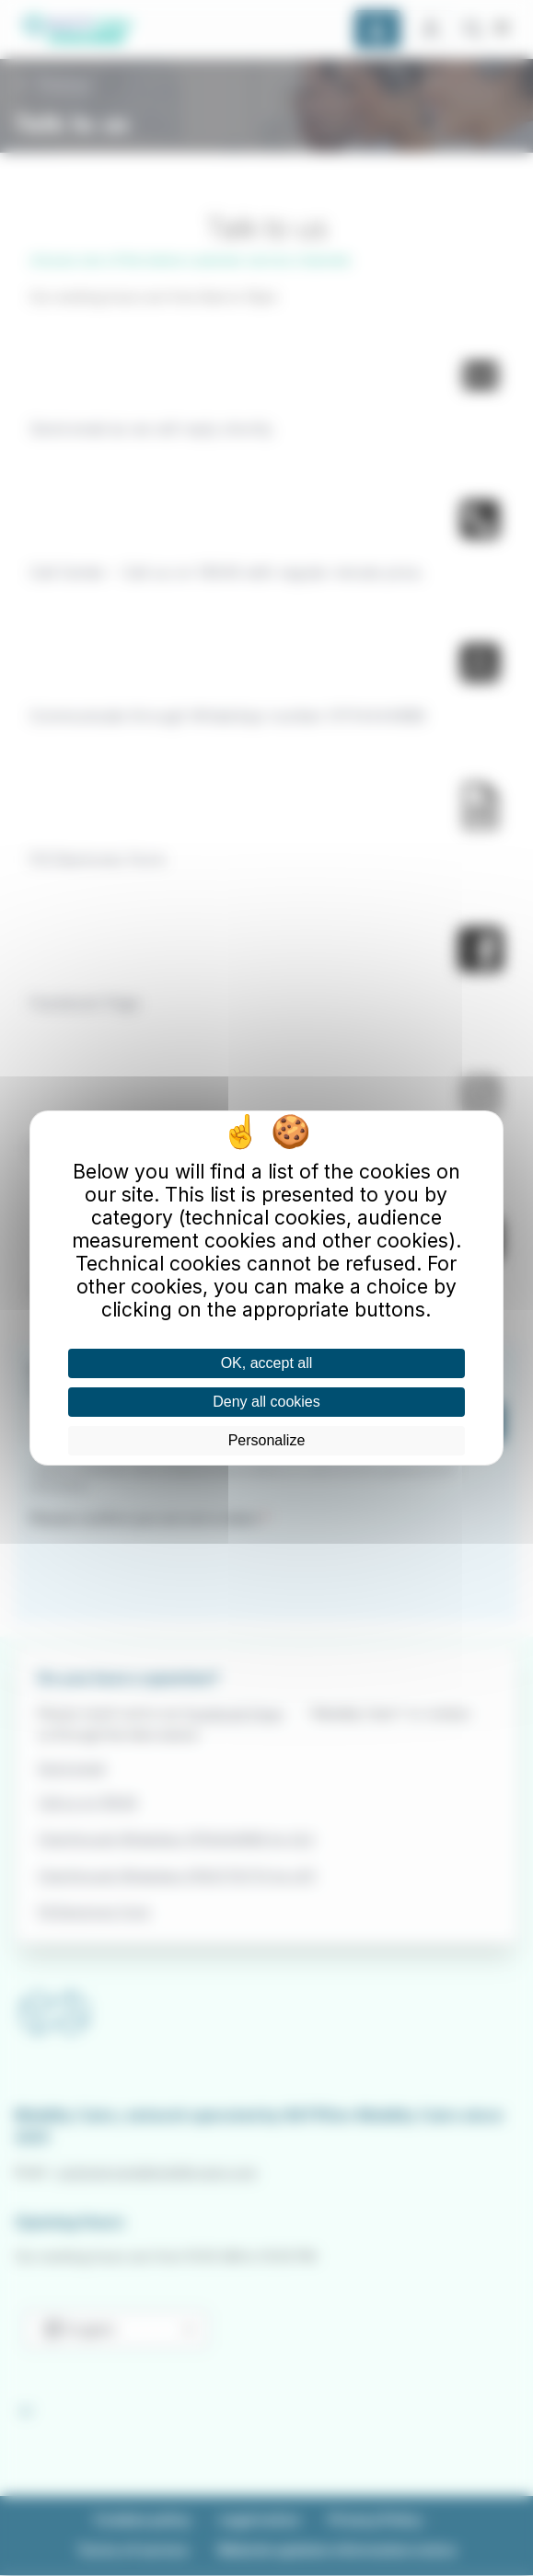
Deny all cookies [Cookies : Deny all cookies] (266, 1401)
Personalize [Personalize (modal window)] (267, 1440)
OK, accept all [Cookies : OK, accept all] (267, 1363)
